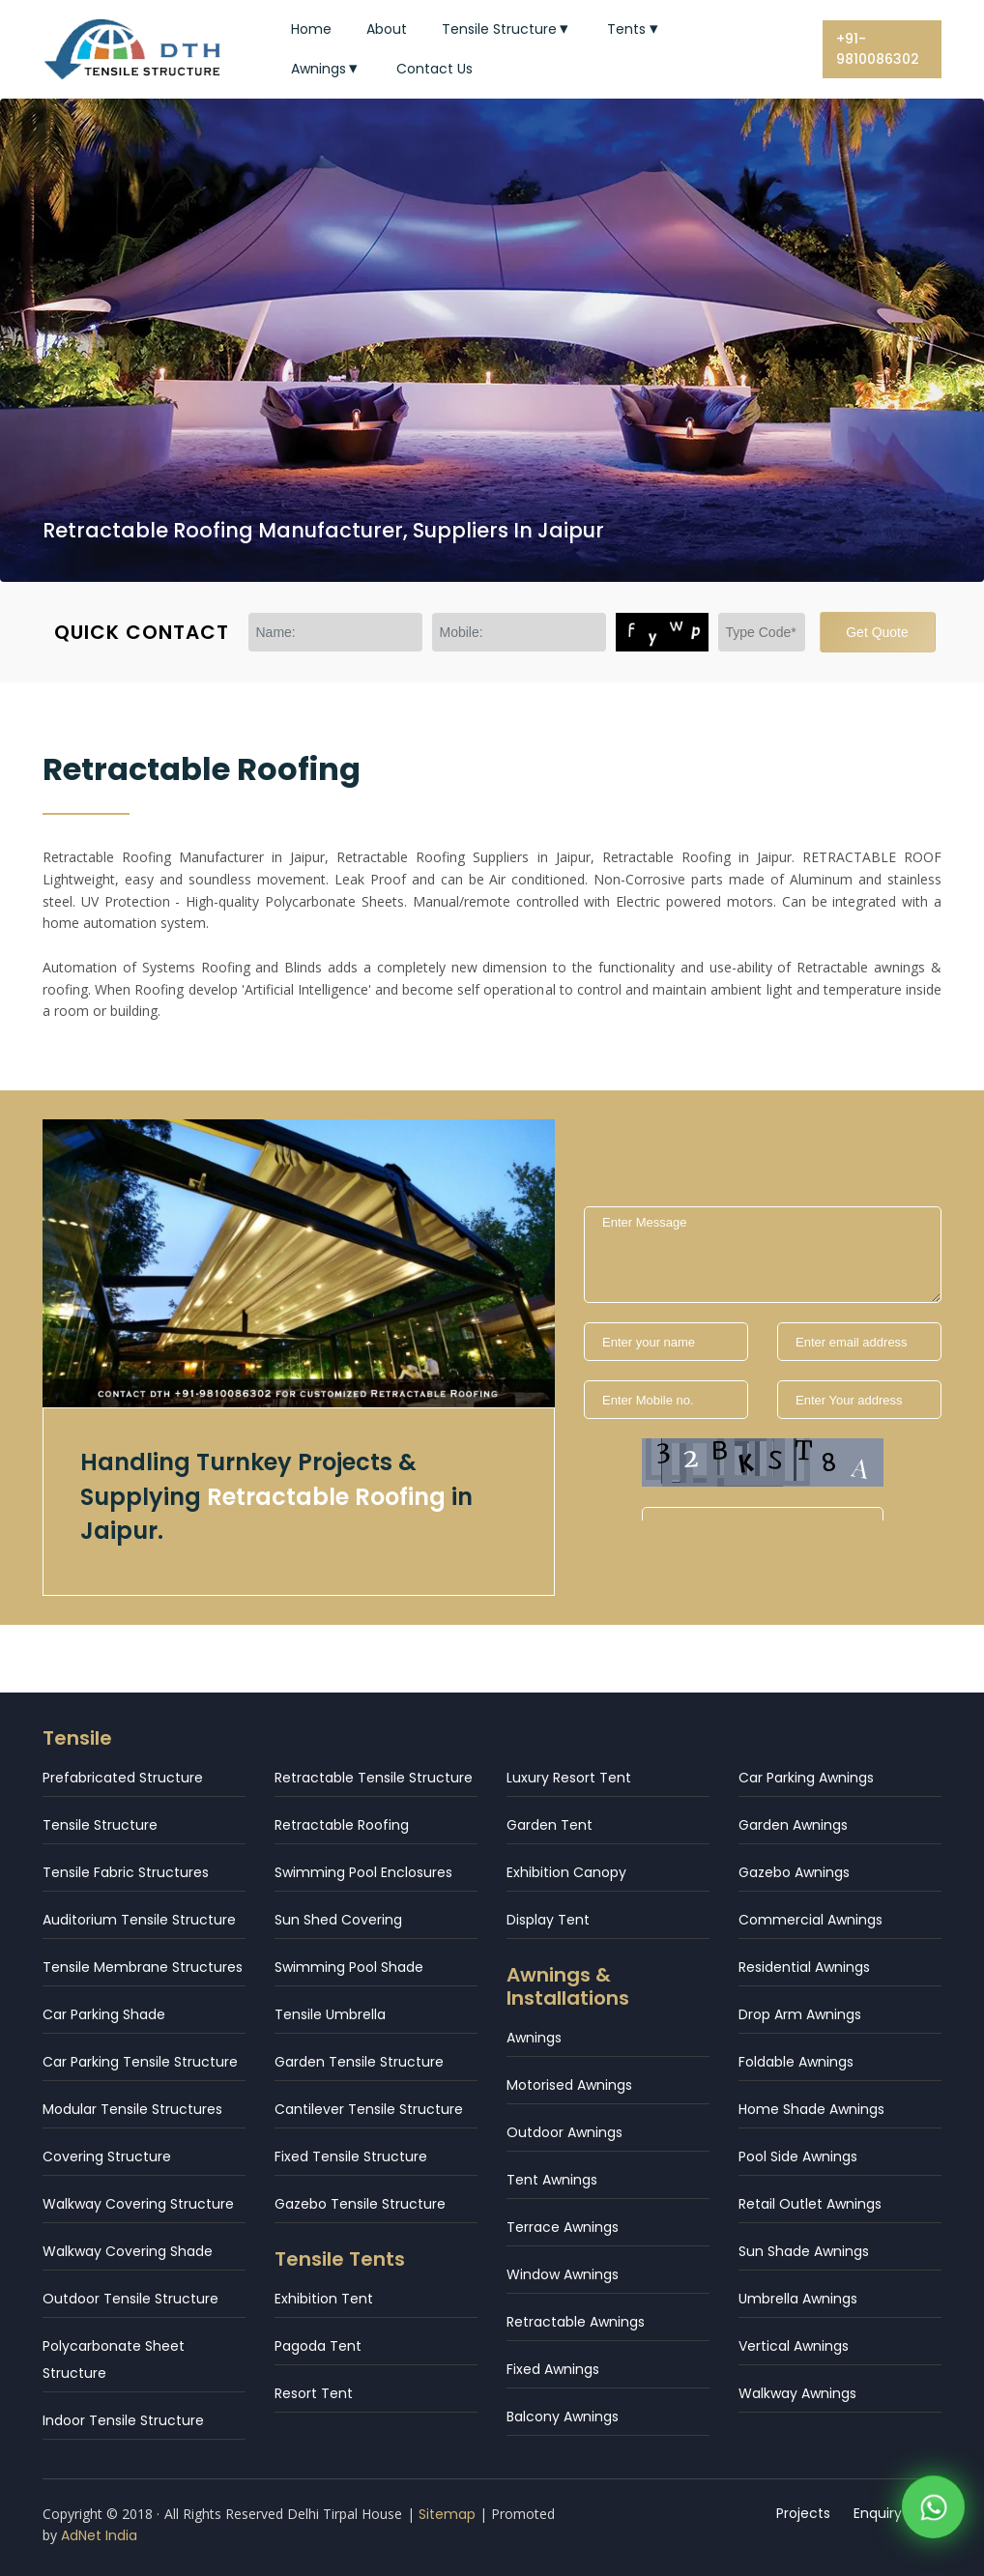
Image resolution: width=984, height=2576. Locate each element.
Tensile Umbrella (330, 2014)
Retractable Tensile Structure (374, 1777)
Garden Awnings (793, 1825)
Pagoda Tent (318, 2346)
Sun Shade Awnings (803, 2251)
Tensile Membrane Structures (143, 1967)
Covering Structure (107, 2156)
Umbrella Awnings (797, 2298)
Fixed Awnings (552, 2369)
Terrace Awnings (562, 2227)
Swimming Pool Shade (349, 1967)
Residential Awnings (804, 1967)
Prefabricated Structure (123, 1777)
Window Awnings (562, 2274)
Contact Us (434, 68)
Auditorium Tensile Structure (139, 1919)
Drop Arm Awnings (799, 2014)
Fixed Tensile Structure (351, 2156)
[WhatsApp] (933, 2512)
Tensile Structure (507, 29)
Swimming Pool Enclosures (363, 1872)
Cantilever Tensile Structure (369, 2109)
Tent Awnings (551, 2179)
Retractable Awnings (575, 2321)
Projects (803, 2513)
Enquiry (878, 2513)
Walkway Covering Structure (138, 2204)
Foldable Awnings (796, 2061)
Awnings (326, 68)
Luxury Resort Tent (568, 1777)
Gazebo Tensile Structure (360, 2204)
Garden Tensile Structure (359, 2061)
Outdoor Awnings (564, 2132)
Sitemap (447, 2514)
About (386, 29)
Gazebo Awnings (794, 1872)
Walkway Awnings (797, 2393)
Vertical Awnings (793, 2346)
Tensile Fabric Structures (126, 1872)
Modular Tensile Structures (132, 2109)
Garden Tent (549, 1825)
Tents (634, 29)
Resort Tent (314, 2393)
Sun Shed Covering (338, 1919)
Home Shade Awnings (811, 2109)
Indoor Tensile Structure (123, 2420)
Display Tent (548, 1919)
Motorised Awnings (569, 2085)
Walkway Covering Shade (128, 2251)
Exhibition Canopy (566, 1872)
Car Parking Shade (104, 2014)
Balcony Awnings (562, 2416)
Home (311, 29)
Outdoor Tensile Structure (130, 2298)
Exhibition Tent (324, 2298)
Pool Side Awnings (797, 2156)
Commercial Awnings (810, 1919)
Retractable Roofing (342, 1825)
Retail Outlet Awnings (810, 2204)
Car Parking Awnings (806, 1777)
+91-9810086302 (877, 49)
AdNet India (99, 2535)
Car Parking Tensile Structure (140, 2061)
